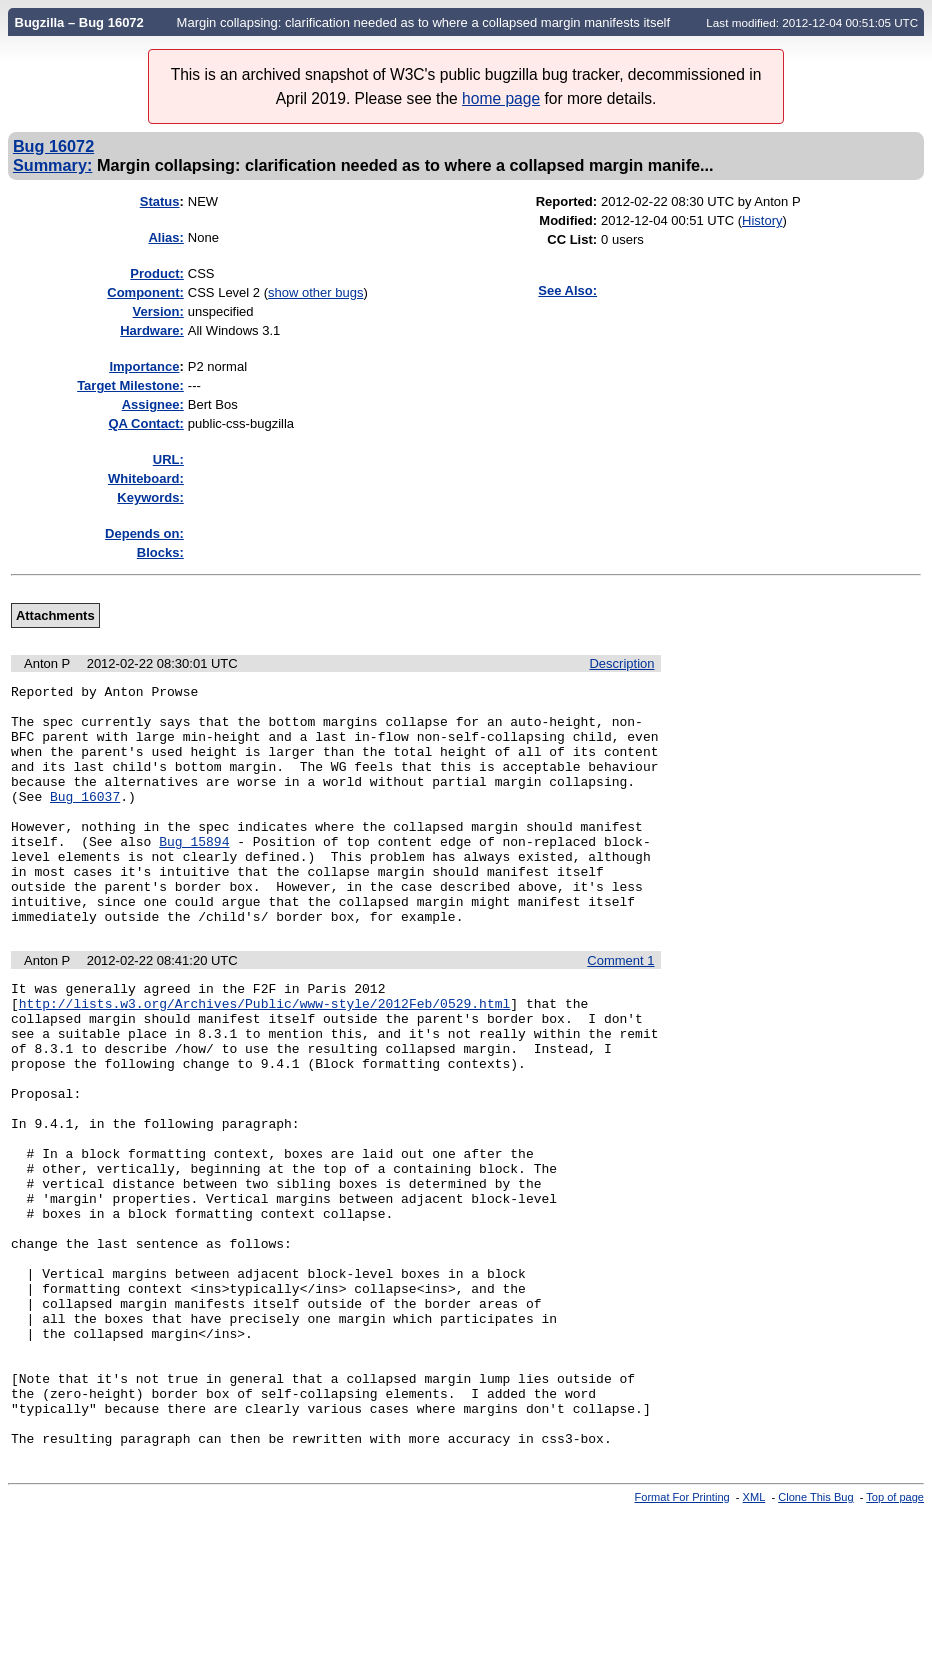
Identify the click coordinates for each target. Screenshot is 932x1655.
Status (160, 201)
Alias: (165, 237)
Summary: (52, 165)
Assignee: (153, 404)
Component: (145, 292)
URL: (168, 459)
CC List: (572, 239)
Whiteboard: (146, 478)
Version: (158, 311)
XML (754, 1638)
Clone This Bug (815, 1638)
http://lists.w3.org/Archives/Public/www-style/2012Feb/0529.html (264, 1057)
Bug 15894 (194, 874)
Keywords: (150, 497)
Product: (156, 273)
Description (621, 663)
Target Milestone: (130, 385)
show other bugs (315, 292)
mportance (144, 366)
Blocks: (160, 552)
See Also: (567, 290)
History (762, 220)
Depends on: (144, 533)
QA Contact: (145, 423)
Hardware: (152, 330)
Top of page (895, 1638)
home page (501, 98)
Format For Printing (682, 1638)
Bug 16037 (85, 820)
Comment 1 (620, 1008)
